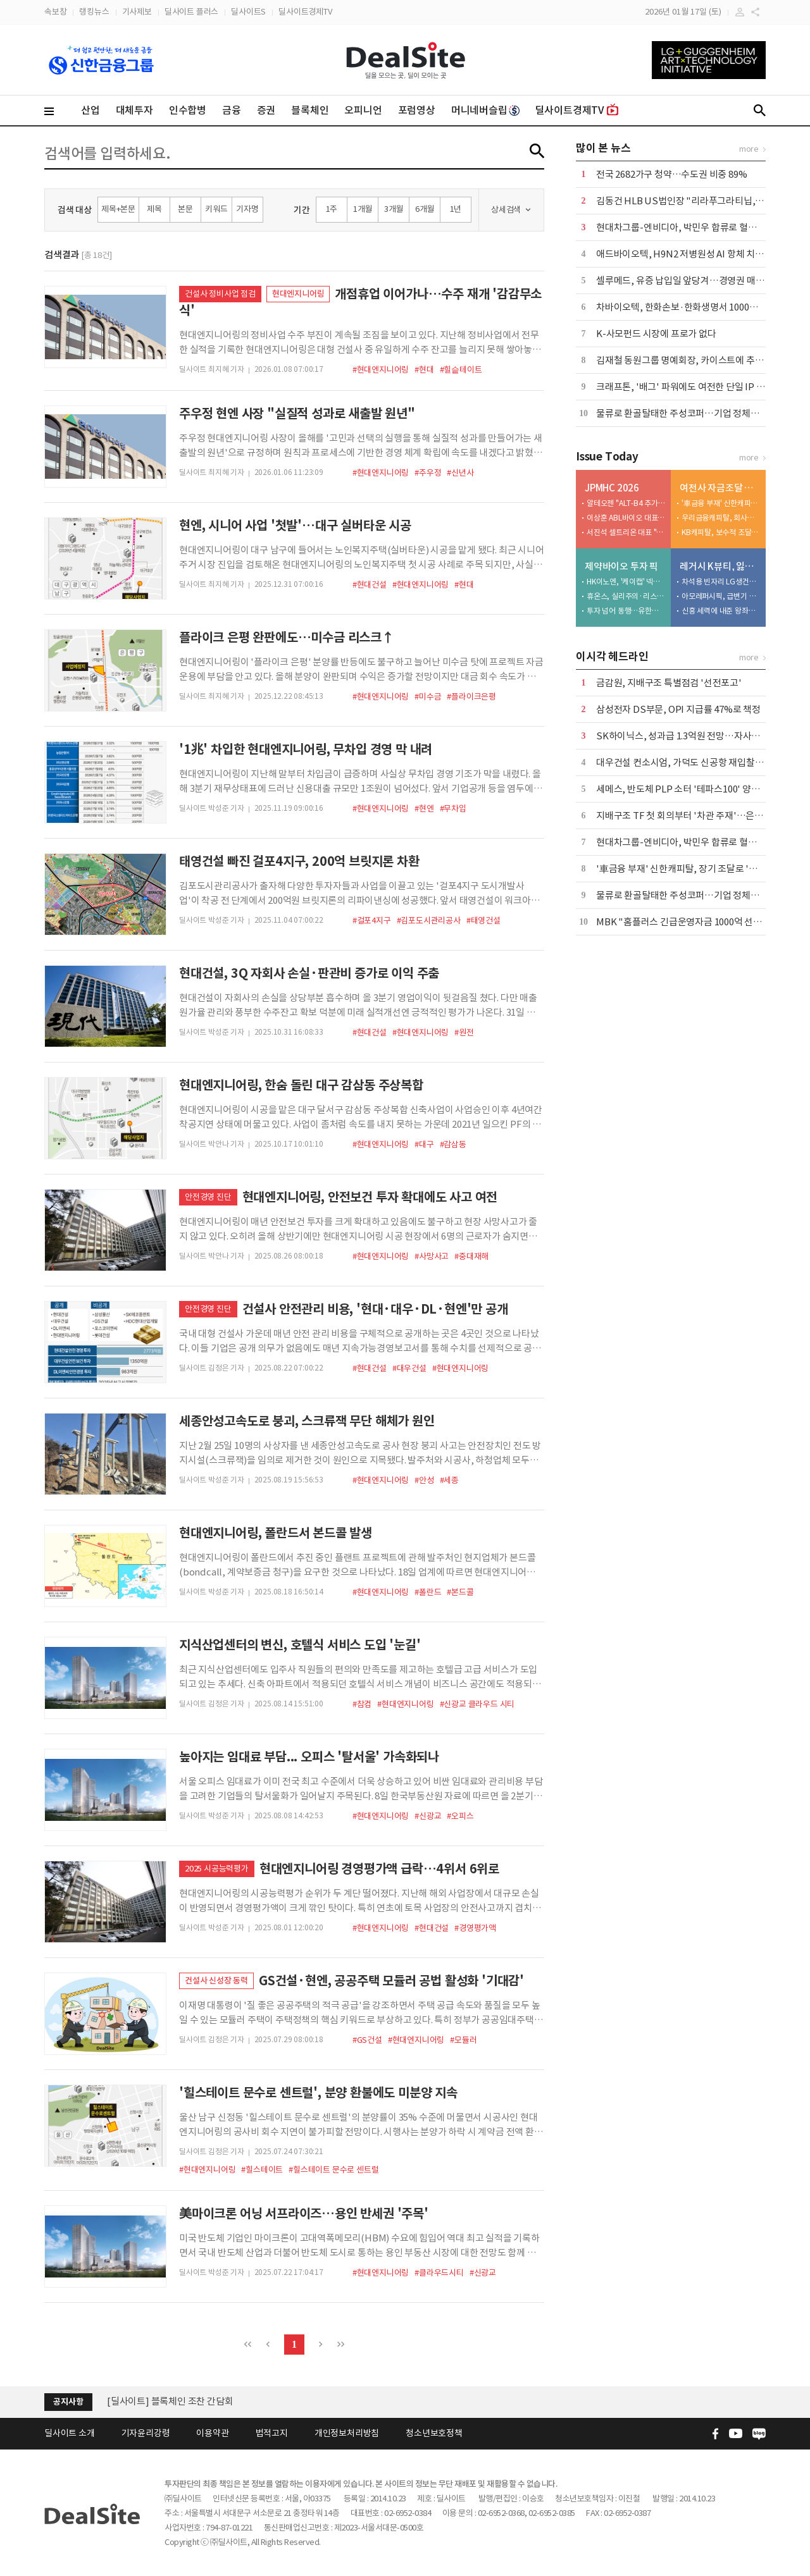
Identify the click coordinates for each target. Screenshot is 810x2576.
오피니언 (363, 110)
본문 (185, 209)
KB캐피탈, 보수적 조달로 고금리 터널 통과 (721, 532)
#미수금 (427, 696)
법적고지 (272, 2433)
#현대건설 (369, 584)
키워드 (216, 209)
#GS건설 (367, 2040)
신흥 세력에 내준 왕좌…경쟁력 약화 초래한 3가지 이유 (721, 611)
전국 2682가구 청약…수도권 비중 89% (671, 174)
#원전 (463, 1032)
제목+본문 (118, 209)
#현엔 (423, 808)
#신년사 (460, 472)
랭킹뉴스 (94, 11)
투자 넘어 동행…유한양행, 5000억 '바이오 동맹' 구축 (626, 611)
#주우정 (427, 472)
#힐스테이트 (262, 2169)
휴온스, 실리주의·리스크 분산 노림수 (626, 596)
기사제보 (137, 11)
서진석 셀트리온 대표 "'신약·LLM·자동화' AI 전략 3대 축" (626, 532)
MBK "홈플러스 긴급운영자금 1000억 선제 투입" (691, 922)
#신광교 (427, 1816)
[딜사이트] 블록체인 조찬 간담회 (170, 2401)
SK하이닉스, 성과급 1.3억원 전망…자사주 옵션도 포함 (701, 736)
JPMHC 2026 (612, 488)
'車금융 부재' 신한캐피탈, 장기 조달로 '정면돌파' (721, 503)
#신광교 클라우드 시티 (477, 1704)
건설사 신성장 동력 (216, 1980)
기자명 (247, 209)
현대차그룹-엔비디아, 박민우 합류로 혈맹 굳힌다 (690, 227)
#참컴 (361, 1704)
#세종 (449, 1480)
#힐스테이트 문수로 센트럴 (333, 2169)
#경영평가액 (475, 1928)
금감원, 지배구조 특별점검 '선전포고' (669, 683)
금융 (231, 110)
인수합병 (187, 110)
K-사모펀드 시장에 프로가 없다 (656, 334)
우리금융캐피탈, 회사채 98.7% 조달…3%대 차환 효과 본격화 (721, 518)
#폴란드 (427, 1592)
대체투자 (134, 110)
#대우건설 (409, 1368)
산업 (90, 110)
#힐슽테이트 (461, 369)
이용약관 (212, 2433)
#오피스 (460, 1816)
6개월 (424, 209)
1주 (332, 209)
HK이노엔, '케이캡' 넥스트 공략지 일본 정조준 (626, 581)
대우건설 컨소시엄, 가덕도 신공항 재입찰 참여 (685, 762)
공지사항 (68, 2401)
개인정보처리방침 (347, 2433)
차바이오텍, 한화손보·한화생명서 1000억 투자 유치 (696, 307)
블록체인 (309, 110)
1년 (456, 209)
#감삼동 (453, 1144)
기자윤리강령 (146, 2433)
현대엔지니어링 (298, 293)
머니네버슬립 (485, 110)
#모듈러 (463, 2040)
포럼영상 (416, 110)
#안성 (423, 1480)
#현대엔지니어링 (380, 369)
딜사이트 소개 (69, 2433)
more (749, 149)
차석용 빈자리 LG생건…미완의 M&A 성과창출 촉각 (721, 581)
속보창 (55, 11)
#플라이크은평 (471, 696)
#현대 (423, 369)
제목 (154, 209)
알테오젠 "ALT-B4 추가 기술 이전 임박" (626, 503)
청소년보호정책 (434, 2433)
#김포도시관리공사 (429, 920)
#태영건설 (483, 920)
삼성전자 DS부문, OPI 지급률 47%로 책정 (678, 709)
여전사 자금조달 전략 (720, 488)
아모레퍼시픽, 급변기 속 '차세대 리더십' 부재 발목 (721, 596)
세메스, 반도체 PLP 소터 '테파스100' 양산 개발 (687, 789)
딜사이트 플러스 (191, 11)
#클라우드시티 (439, 2272)
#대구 (423, 1144)
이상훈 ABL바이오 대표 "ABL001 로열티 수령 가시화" (626, 518)
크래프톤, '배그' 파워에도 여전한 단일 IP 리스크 (689, 387)
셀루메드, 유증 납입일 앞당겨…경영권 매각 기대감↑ (698, 280)
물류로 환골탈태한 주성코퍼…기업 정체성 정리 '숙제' (700, 413)
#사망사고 (431, 1256)
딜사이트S (248, 11)
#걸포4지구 (371, 920)
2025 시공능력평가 (217, 1868)
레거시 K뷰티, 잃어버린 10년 (720, 566)
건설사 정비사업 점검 (220, 293)
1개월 (362, 209)
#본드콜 (460, 1592)
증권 (266, 110)
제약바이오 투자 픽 (621, 566)
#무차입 (453, 808)
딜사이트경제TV (305, 11)
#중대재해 (471, 1256)
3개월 (393, 209)
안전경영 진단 (208, 1197)
